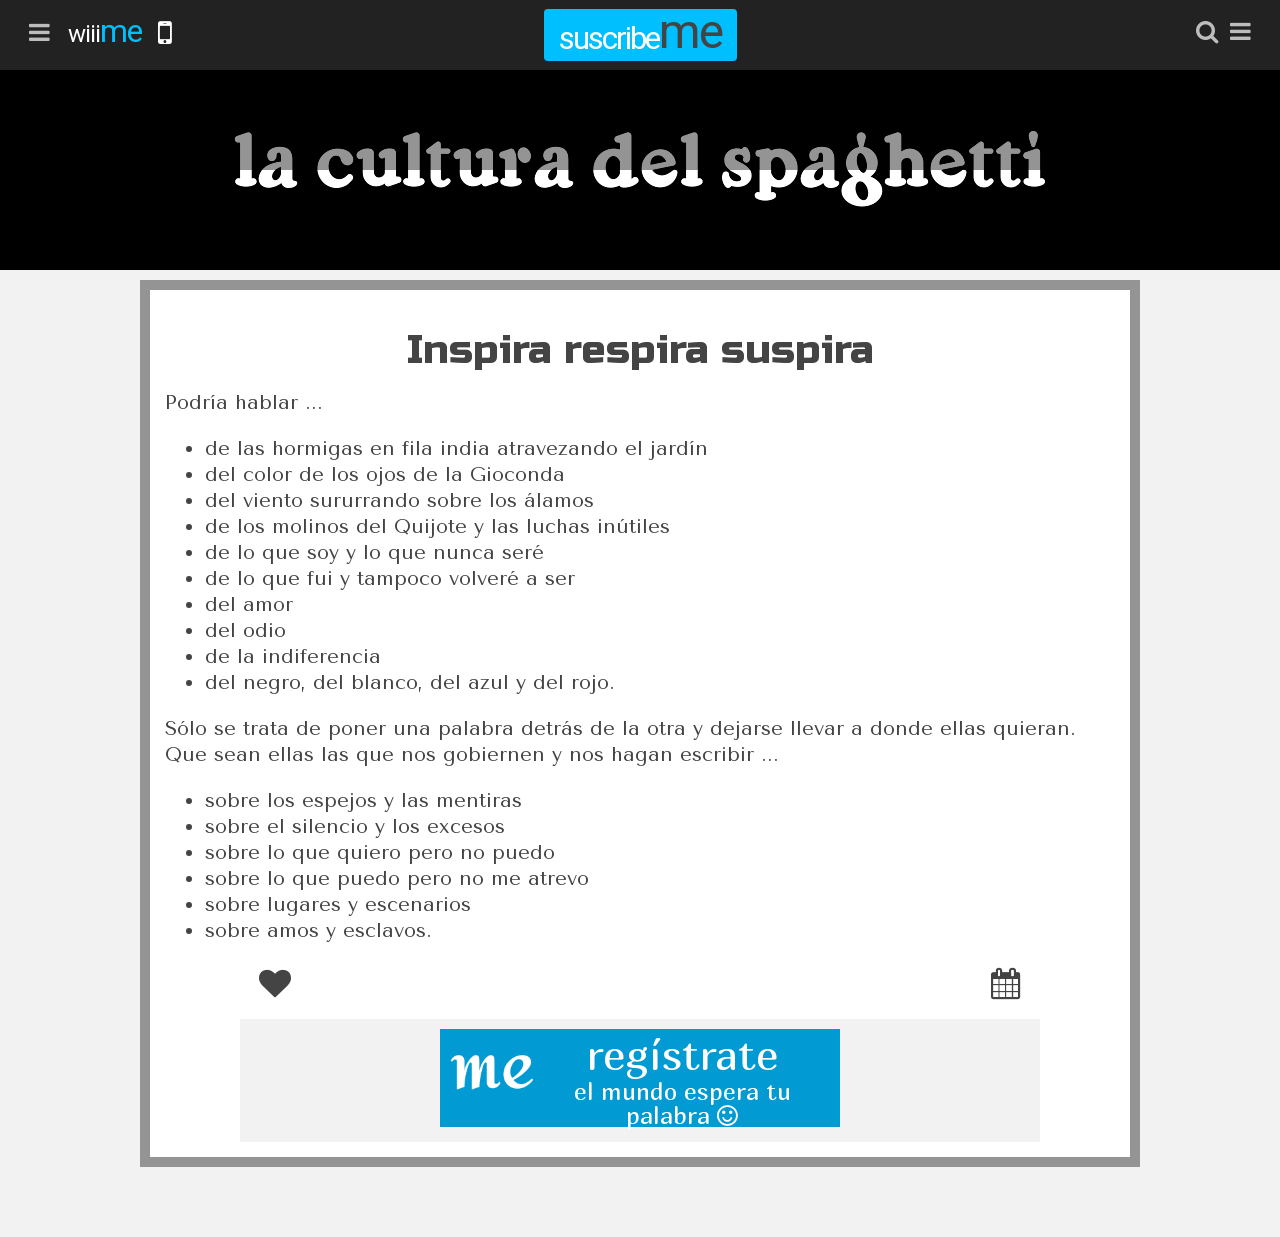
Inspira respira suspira (640, 350)
